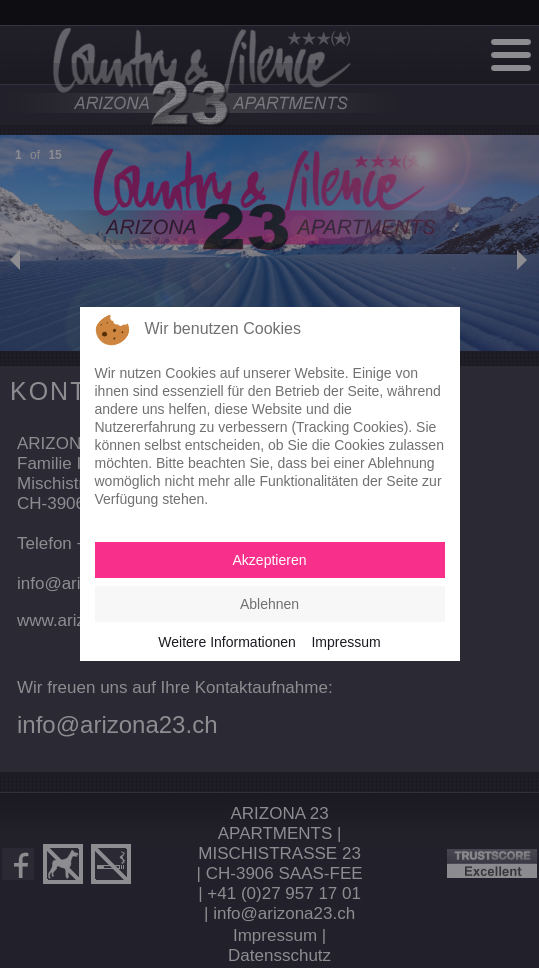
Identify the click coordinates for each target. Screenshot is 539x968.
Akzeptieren (270, 560)
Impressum (345, 642)
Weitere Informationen (226, 642)
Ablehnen (269, 604)
